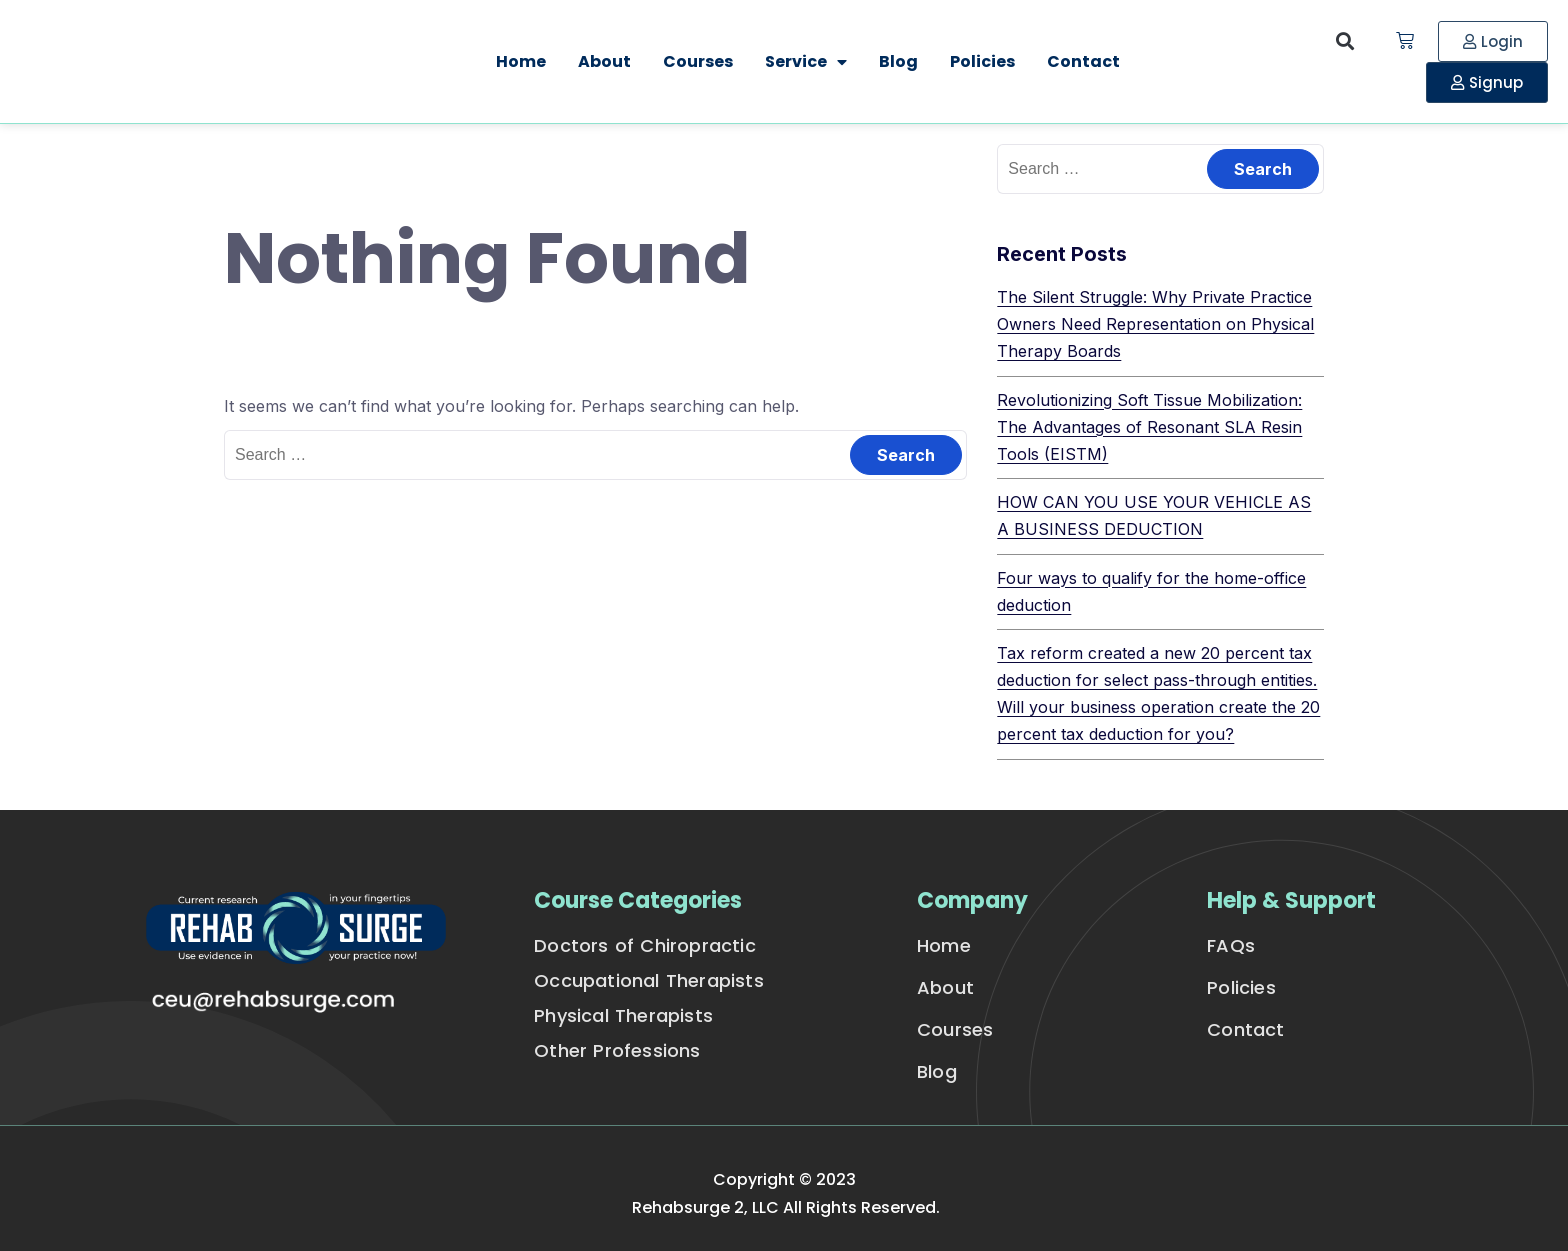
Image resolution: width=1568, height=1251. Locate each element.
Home (521, 61)
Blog (898, 61)
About (604, 61)
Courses (698, 61)
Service (806, 62)
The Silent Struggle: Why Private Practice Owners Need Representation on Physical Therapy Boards (1155, 324)
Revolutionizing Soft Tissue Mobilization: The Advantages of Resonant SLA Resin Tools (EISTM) (1149, 427)
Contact (1083, 61)
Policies (982, 61)
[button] (1345, 41)
